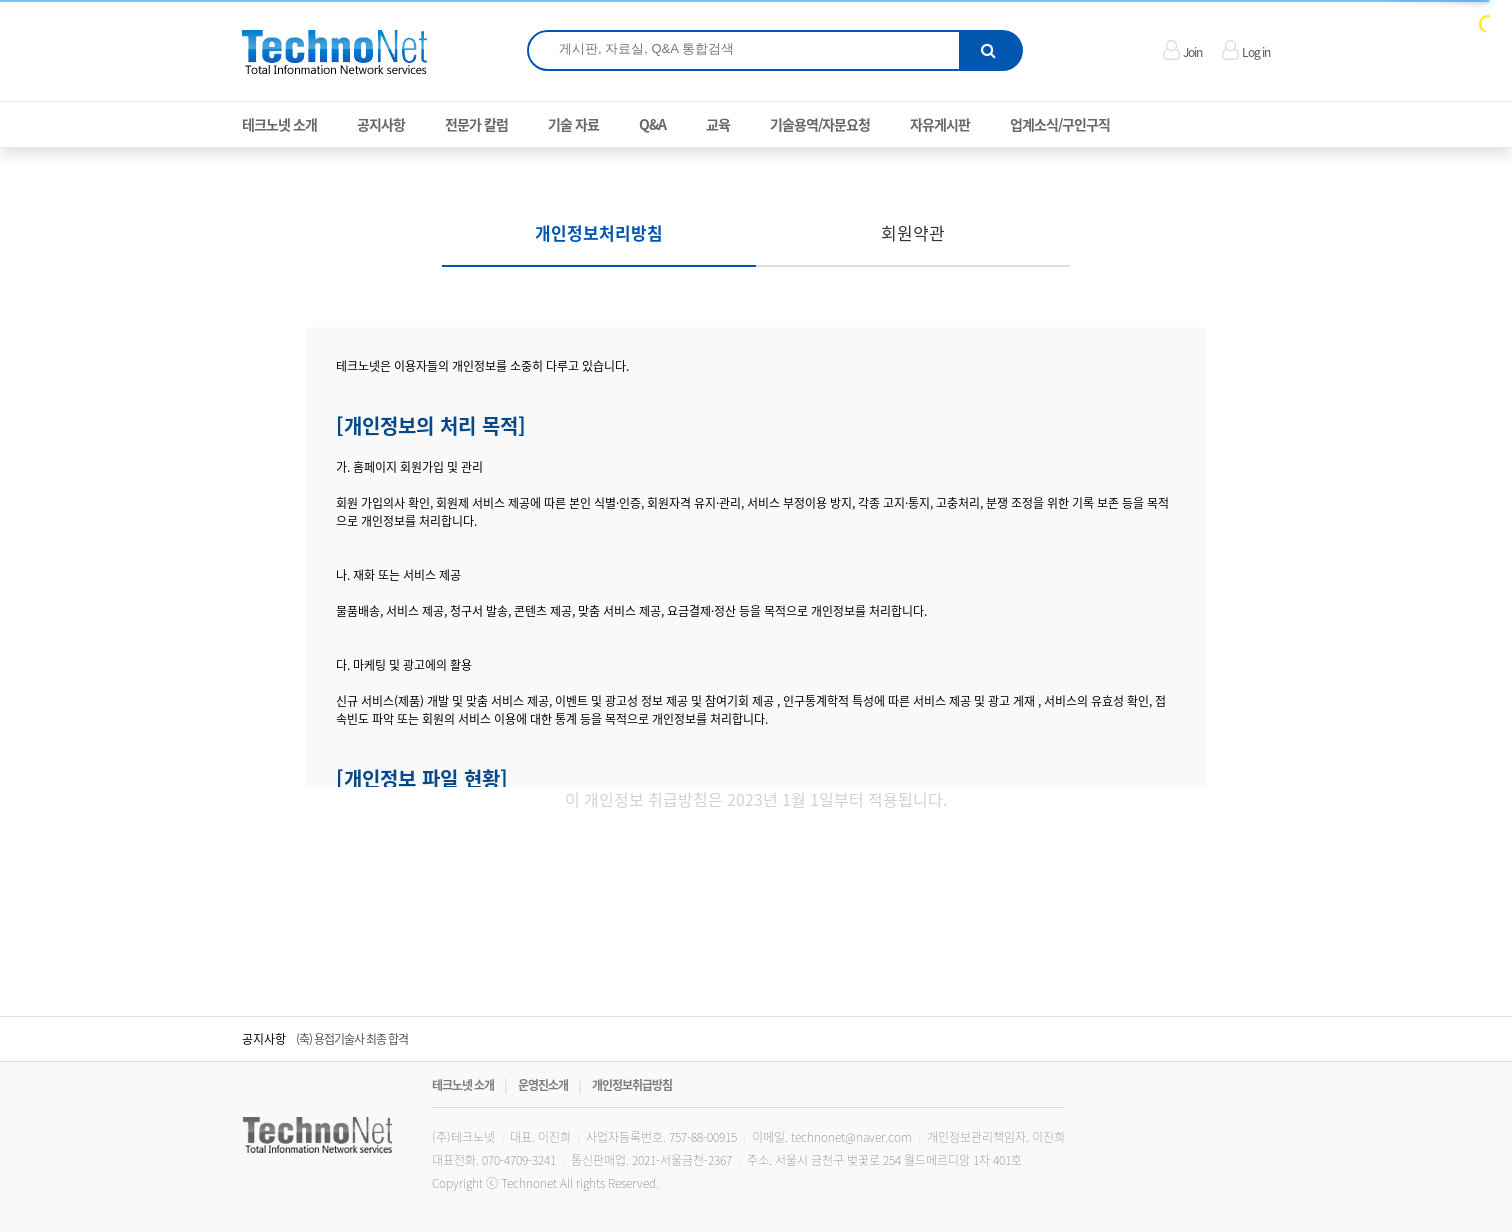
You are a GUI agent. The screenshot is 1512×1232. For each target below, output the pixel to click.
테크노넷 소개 (463, 1085)
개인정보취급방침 (632, 1085)
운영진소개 (543, 1085)
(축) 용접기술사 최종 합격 (352, 1039)
